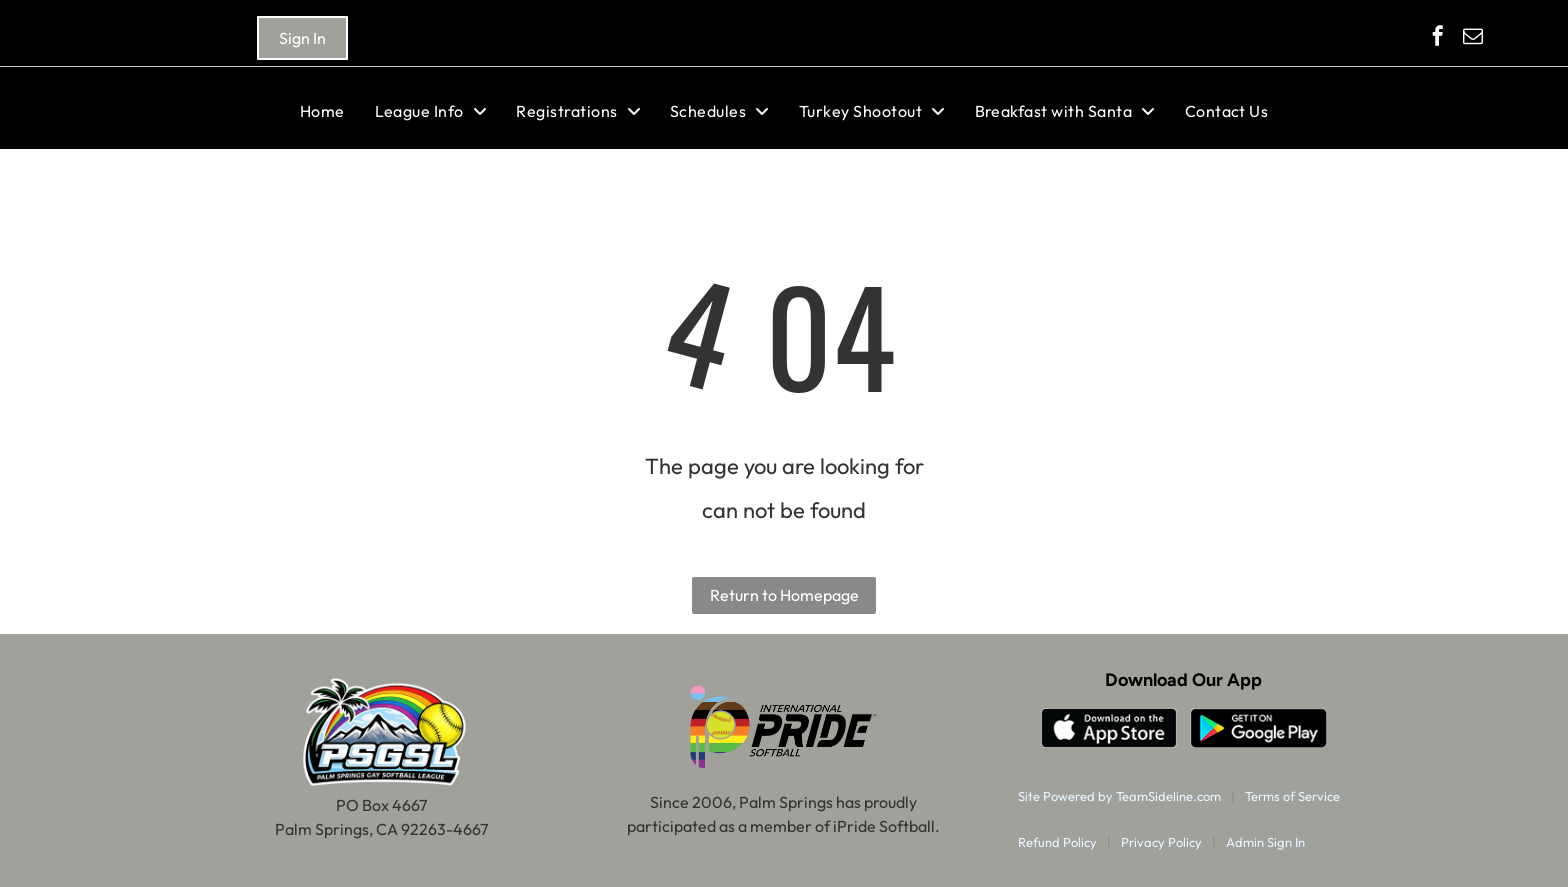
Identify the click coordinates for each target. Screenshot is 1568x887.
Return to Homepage (784, 595)
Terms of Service (1292, 796)
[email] (1473, 38)
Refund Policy (1057, 842)
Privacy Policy (1161, 842)
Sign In (302, 38)
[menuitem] (322, 111)
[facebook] (1438, 38)
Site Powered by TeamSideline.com (1119, 796)
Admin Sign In (1265, 842)
